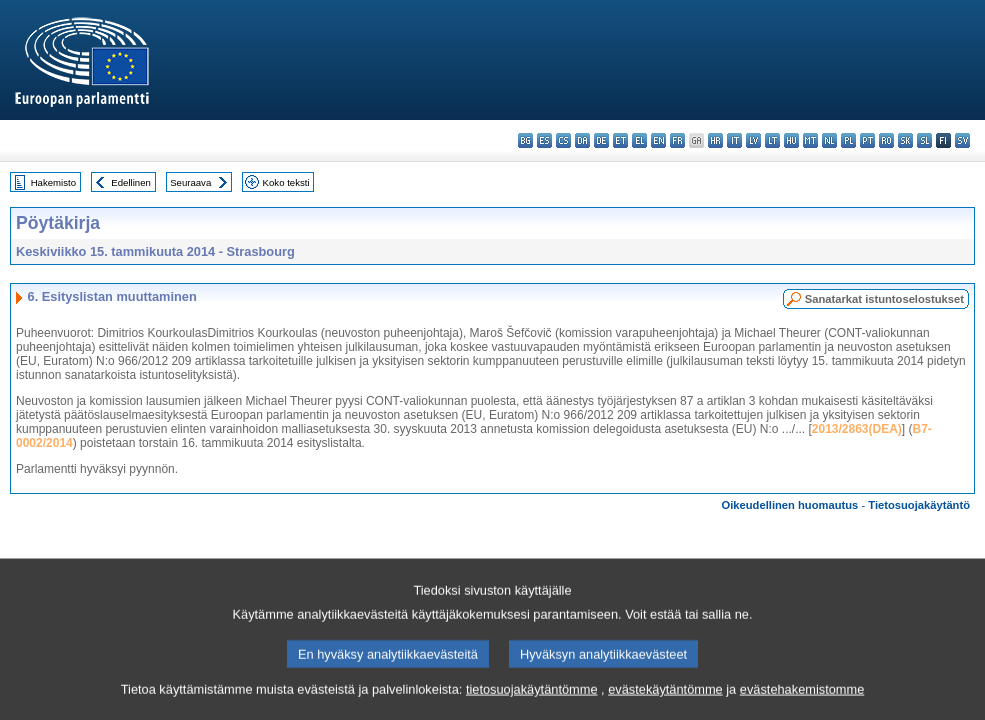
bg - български (525, 140)
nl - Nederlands (829, 140)
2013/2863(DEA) (857, 429)
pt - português (867, 140)
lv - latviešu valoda (753, 140)
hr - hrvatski (715, 140)
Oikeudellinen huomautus (790, 505)
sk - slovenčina (905, 140)
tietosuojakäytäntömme (532, 707)
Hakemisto (53, 182)
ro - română (886, 140)
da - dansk (582, 140)
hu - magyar (791, 140)
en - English (658, 140)
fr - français (677, 140)
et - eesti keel (620, 140)
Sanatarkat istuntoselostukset (884, 299)
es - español (544, 140)
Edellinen (130, 182)
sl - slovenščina (924, 140)
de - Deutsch (601, 140)
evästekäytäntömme (665, 707)
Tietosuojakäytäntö (919, 505)
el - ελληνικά (639, 140)
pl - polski (848, 140)
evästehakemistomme (802, 707)
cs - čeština (563, 140)
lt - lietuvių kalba (772, 140)
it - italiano (734, 140)
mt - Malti (810, 140)
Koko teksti (286, 182)
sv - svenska (962, 140)
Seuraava (190, 182)
